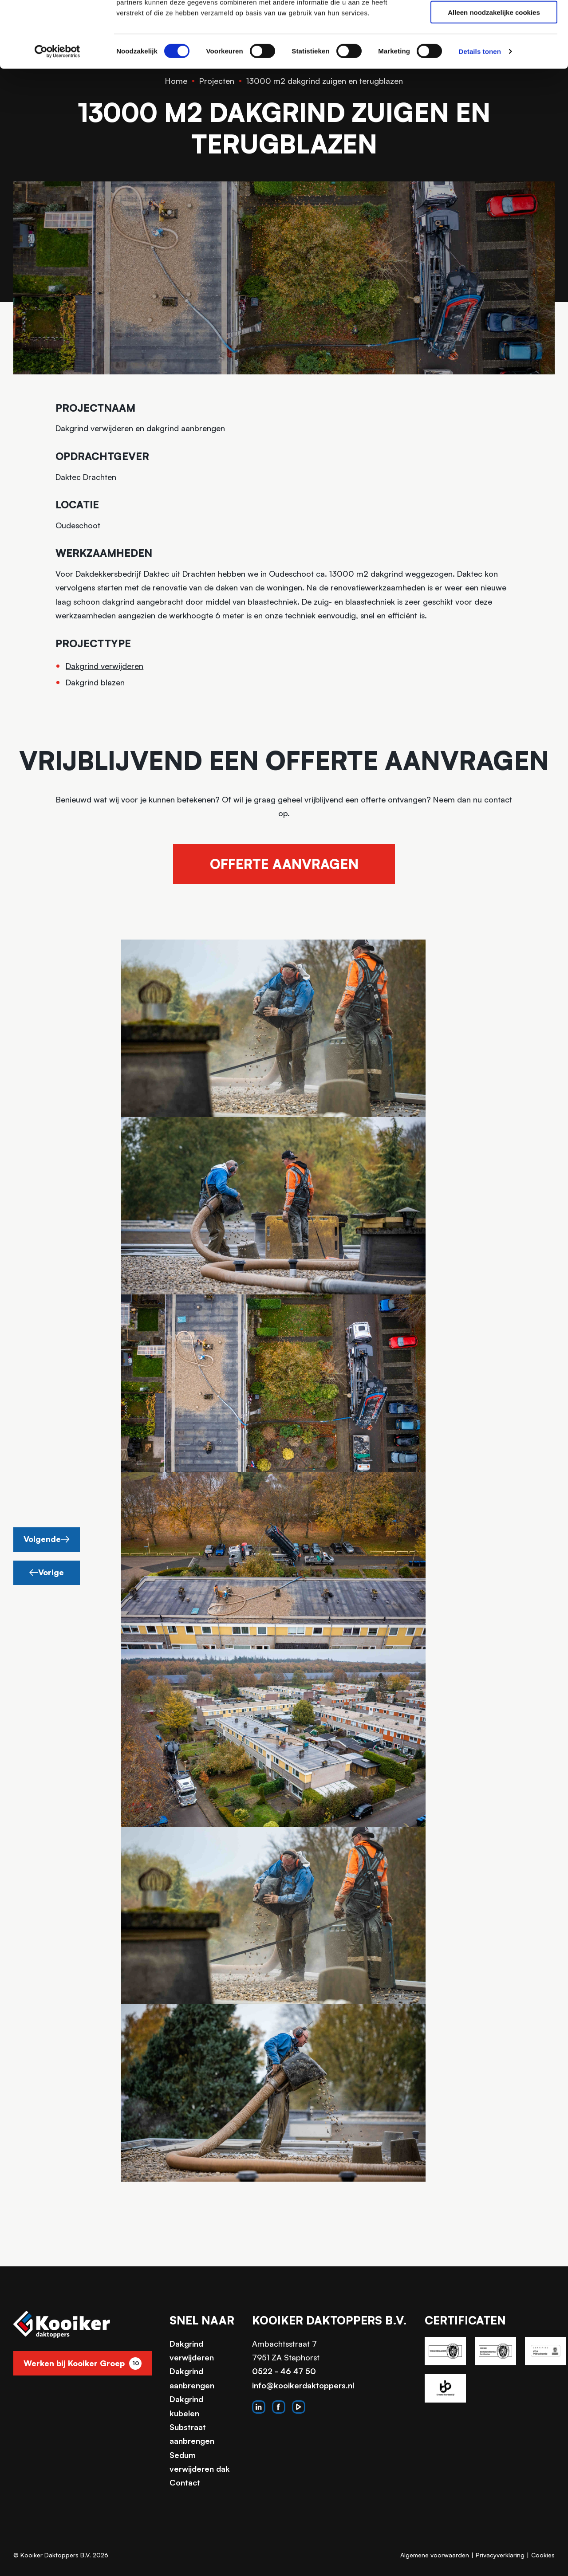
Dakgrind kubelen (186, 2406)
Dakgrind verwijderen (104, 666)
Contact (185, 2482)
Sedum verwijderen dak (200, 2462)
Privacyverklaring (500, 2555)
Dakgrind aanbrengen (192, 2378)
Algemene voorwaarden (434, 2555)
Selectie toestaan (494, 48)
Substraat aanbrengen (192, 2434)
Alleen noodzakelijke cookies (494, 74)
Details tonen (479, 113)
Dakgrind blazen (95, 682)
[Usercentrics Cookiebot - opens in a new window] (57, 113)
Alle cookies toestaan (494, 22)
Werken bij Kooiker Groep (83, 2363)
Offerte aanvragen (284, 864)
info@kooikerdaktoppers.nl (303, 2385)
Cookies (543, 2555)
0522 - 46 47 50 (284, 2371)
